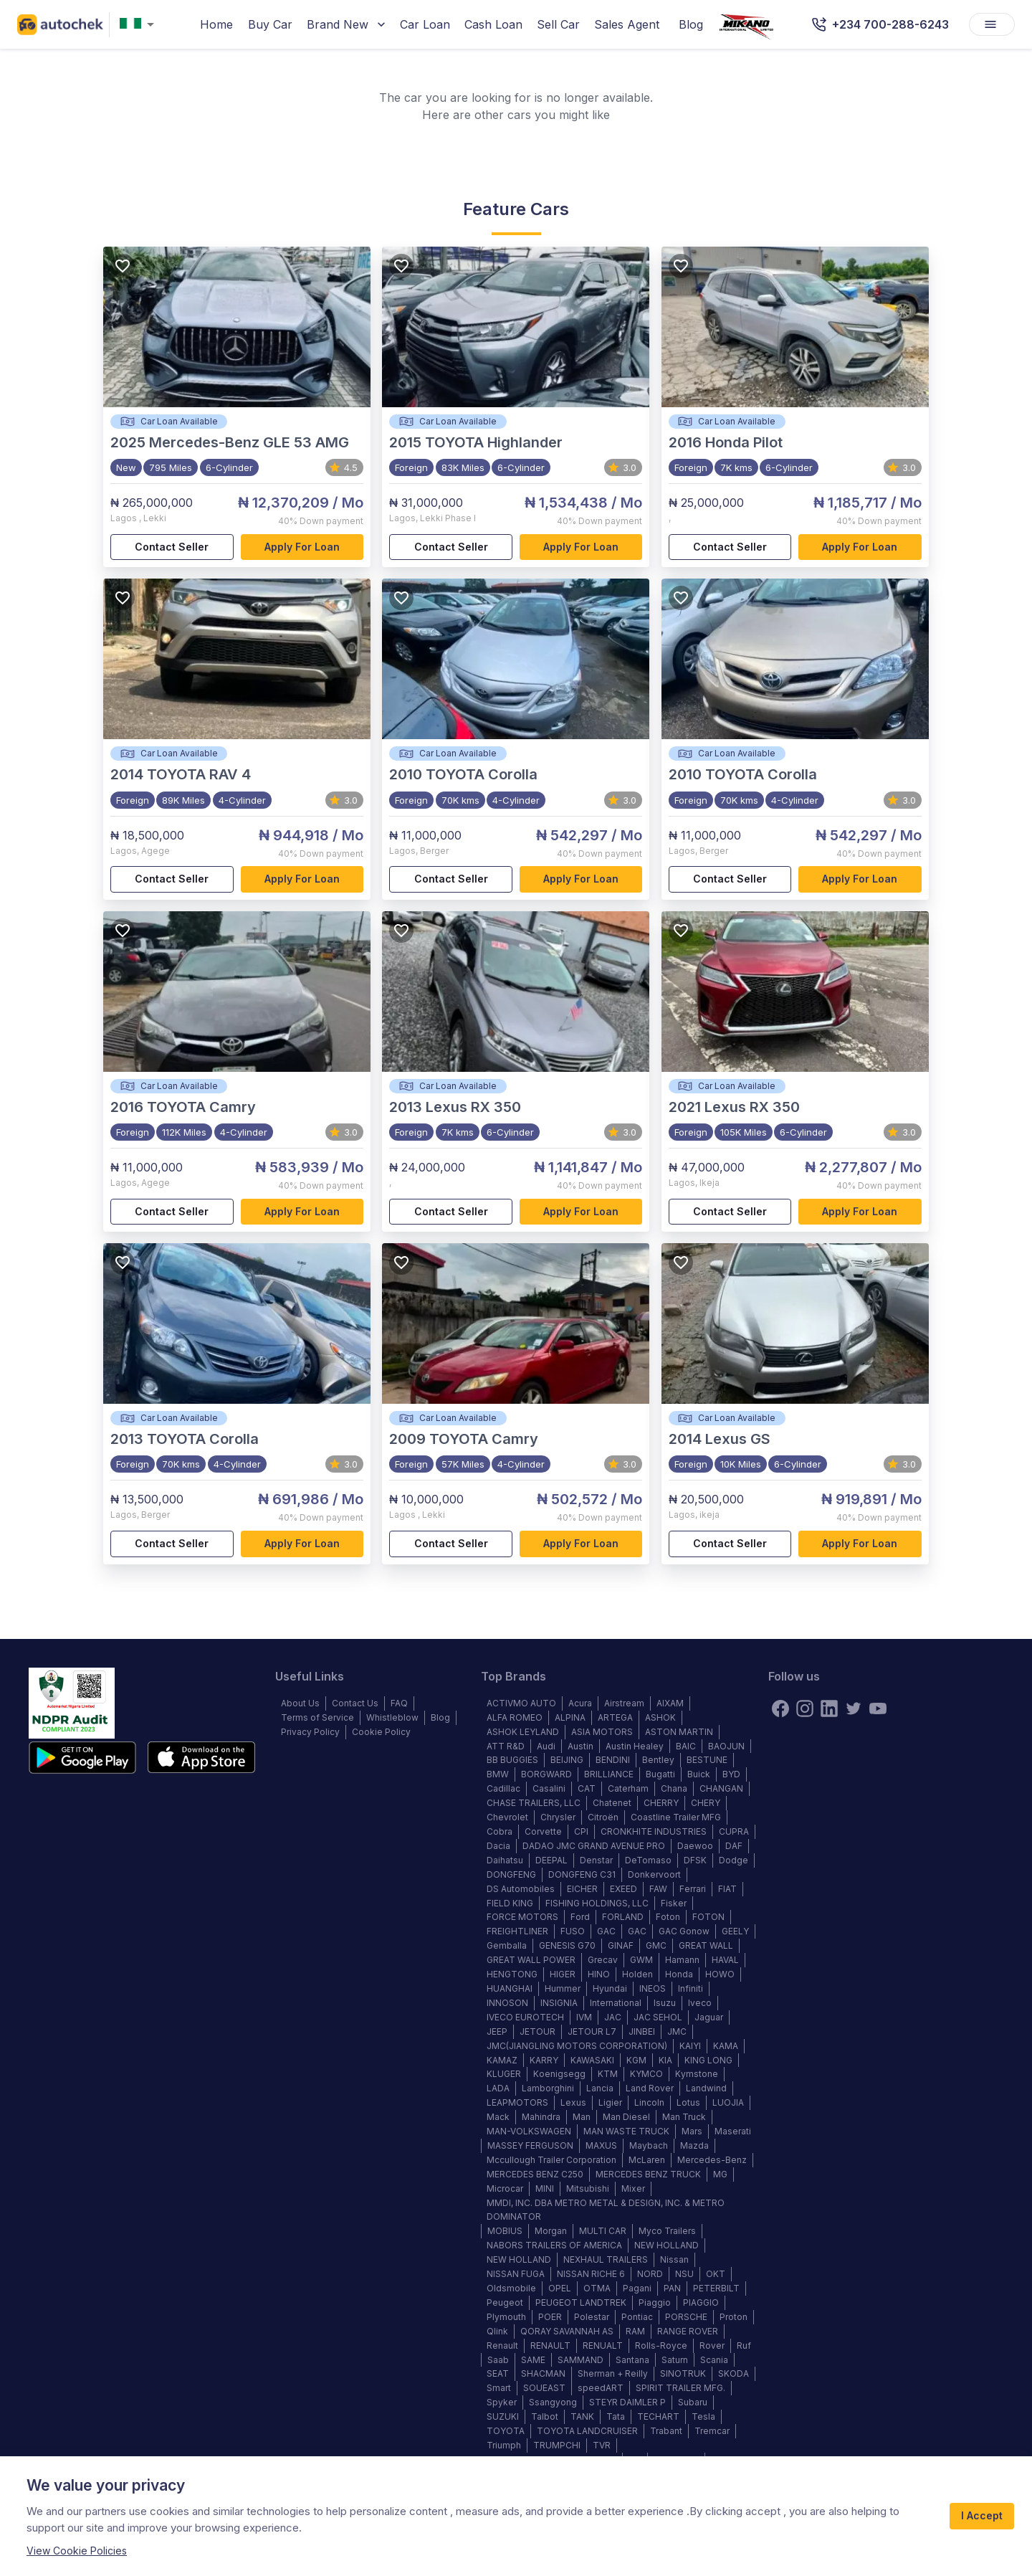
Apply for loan (302, 547)
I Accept (982, 2516)
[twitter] (853, 1708)
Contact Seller (172, 547)
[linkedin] (829, 1708)
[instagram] (805, 1708)
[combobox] (139, 24)
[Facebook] (780, 1708)
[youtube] (878, 1708)
